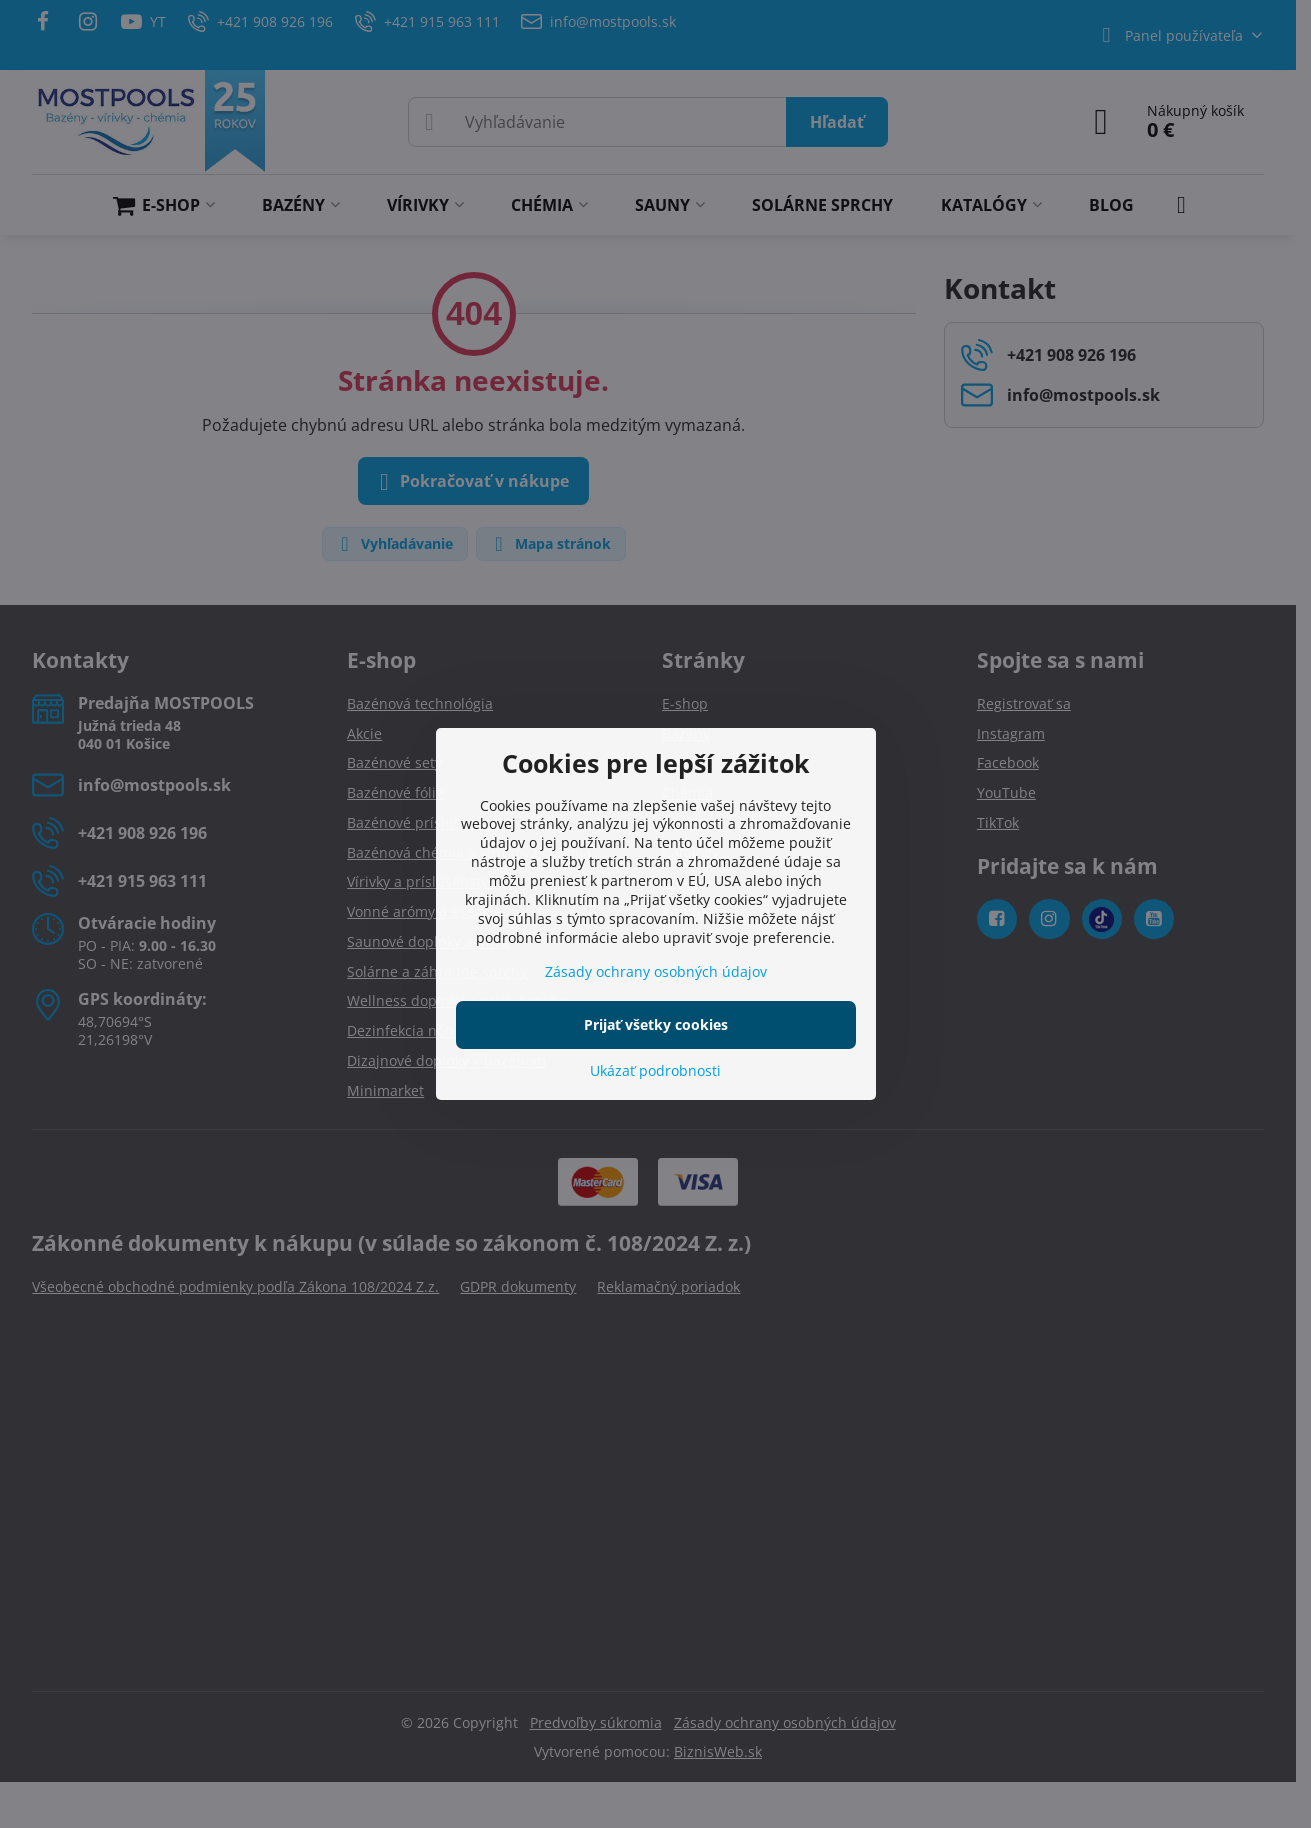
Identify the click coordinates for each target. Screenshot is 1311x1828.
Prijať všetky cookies (656, 1024)
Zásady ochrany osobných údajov (656, 971)
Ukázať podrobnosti (655, 1070)
